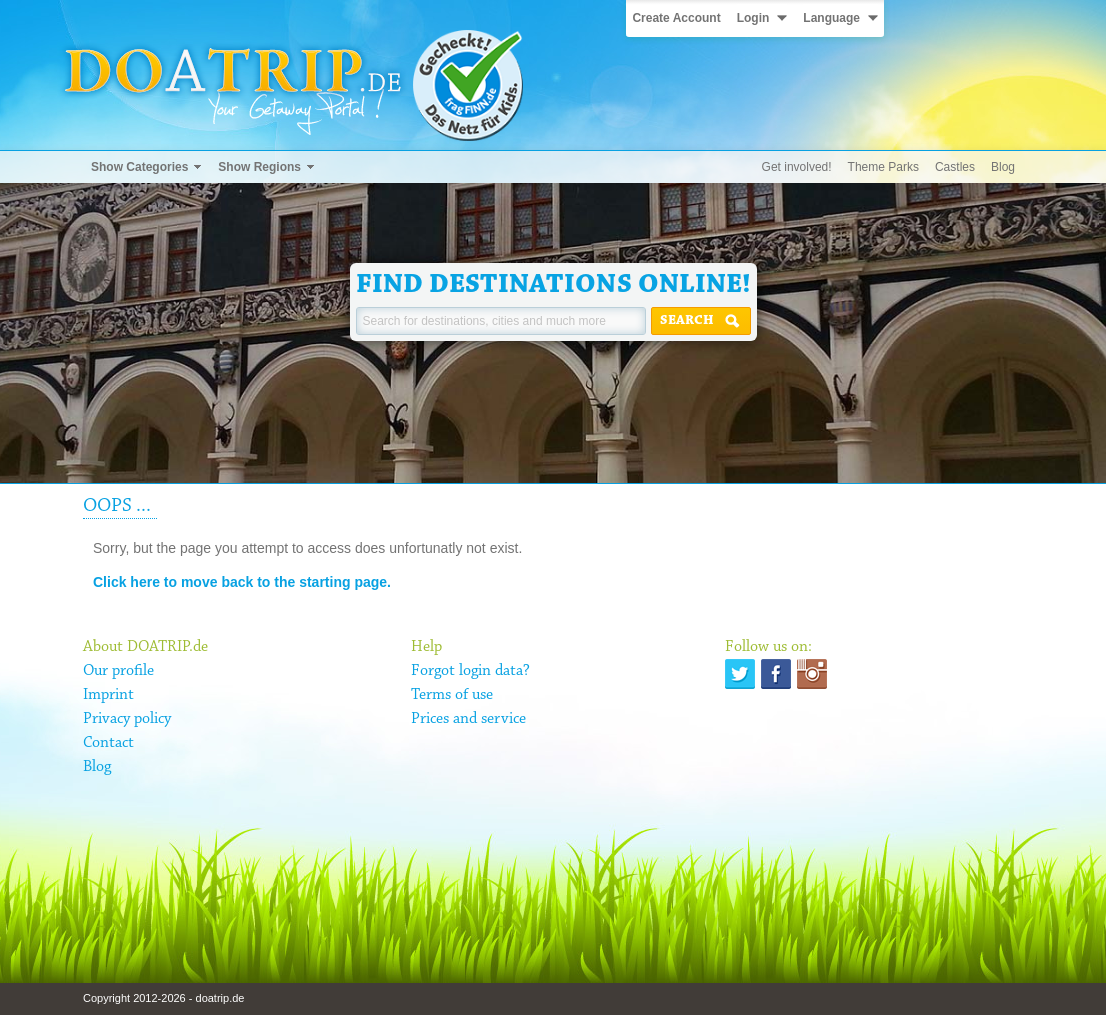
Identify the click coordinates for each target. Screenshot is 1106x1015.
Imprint (108, 695)
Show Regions (259, 167)
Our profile (118, 671)
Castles (955, 167)
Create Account (676, 18)
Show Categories (139, 167)
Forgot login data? (470, 671)
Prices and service (468, 719)
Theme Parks (883, 167)
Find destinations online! (553, 285)
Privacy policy (127, 719)
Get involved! (797, 167)
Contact (108, 743)
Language (831, 18)
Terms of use (452, 695)
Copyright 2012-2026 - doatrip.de (163, 998)
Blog (1003, 167)
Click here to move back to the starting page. (242, 582)
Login (753, 18)
